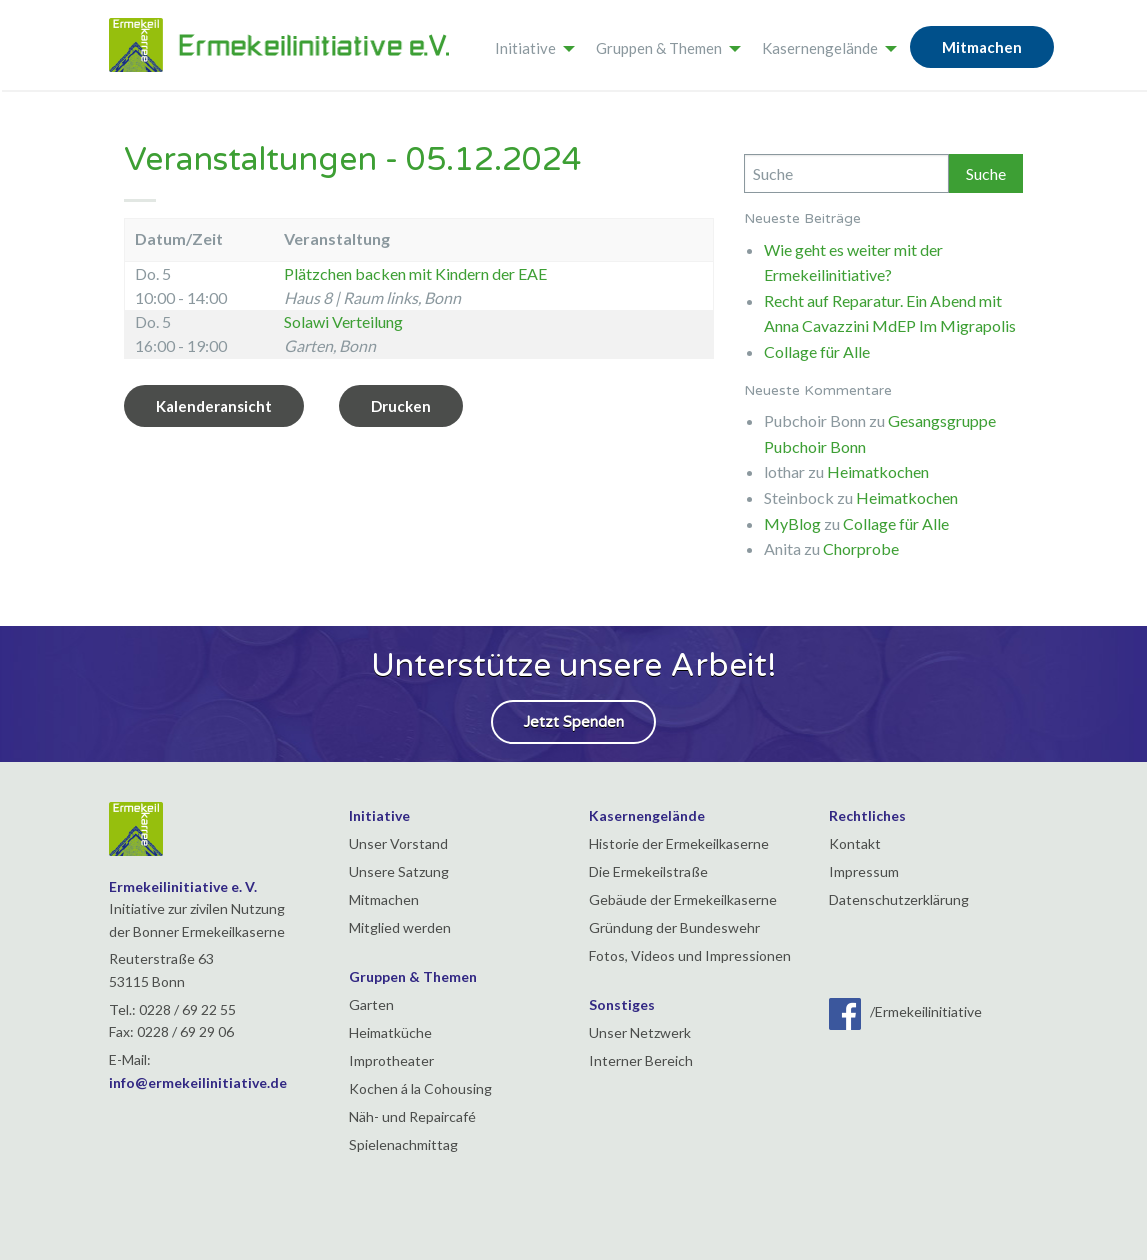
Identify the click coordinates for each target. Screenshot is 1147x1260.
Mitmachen (982, 47)
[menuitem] (529, 45)
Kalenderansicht (214, 406)
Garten (371, 1004)
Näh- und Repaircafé (412, 1116)
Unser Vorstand (398, 843)
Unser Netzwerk (640, 1032)
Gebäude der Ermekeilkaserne (683, 899)
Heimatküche (390, 1032)
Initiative (525, 48)
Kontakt (855, 843)
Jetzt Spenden (573, 722)
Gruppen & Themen (659, 48)
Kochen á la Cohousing (420, 1088)
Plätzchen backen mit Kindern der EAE (415, 273)
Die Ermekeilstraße (648, 871)
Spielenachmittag (403, 1144)
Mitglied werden (400, 927)
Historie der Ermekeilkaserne (679, 843)
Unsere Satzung (399, 871)
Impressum (864, 871)
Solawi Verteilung (343, 321)
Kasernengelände (820, 48)
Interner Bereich (641, 1060)
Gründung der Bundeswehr (674, 927)
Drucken (401, 406)
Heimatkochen (878, 471)
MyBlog (792, 523)
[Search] (847, 173)
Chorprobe (861, 548)
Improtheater (391, 1060)
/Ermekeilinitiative (905, 1011)
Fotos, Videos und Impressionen (690, 955)
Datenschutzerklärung (899, 899)
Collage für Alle (817, 351)
